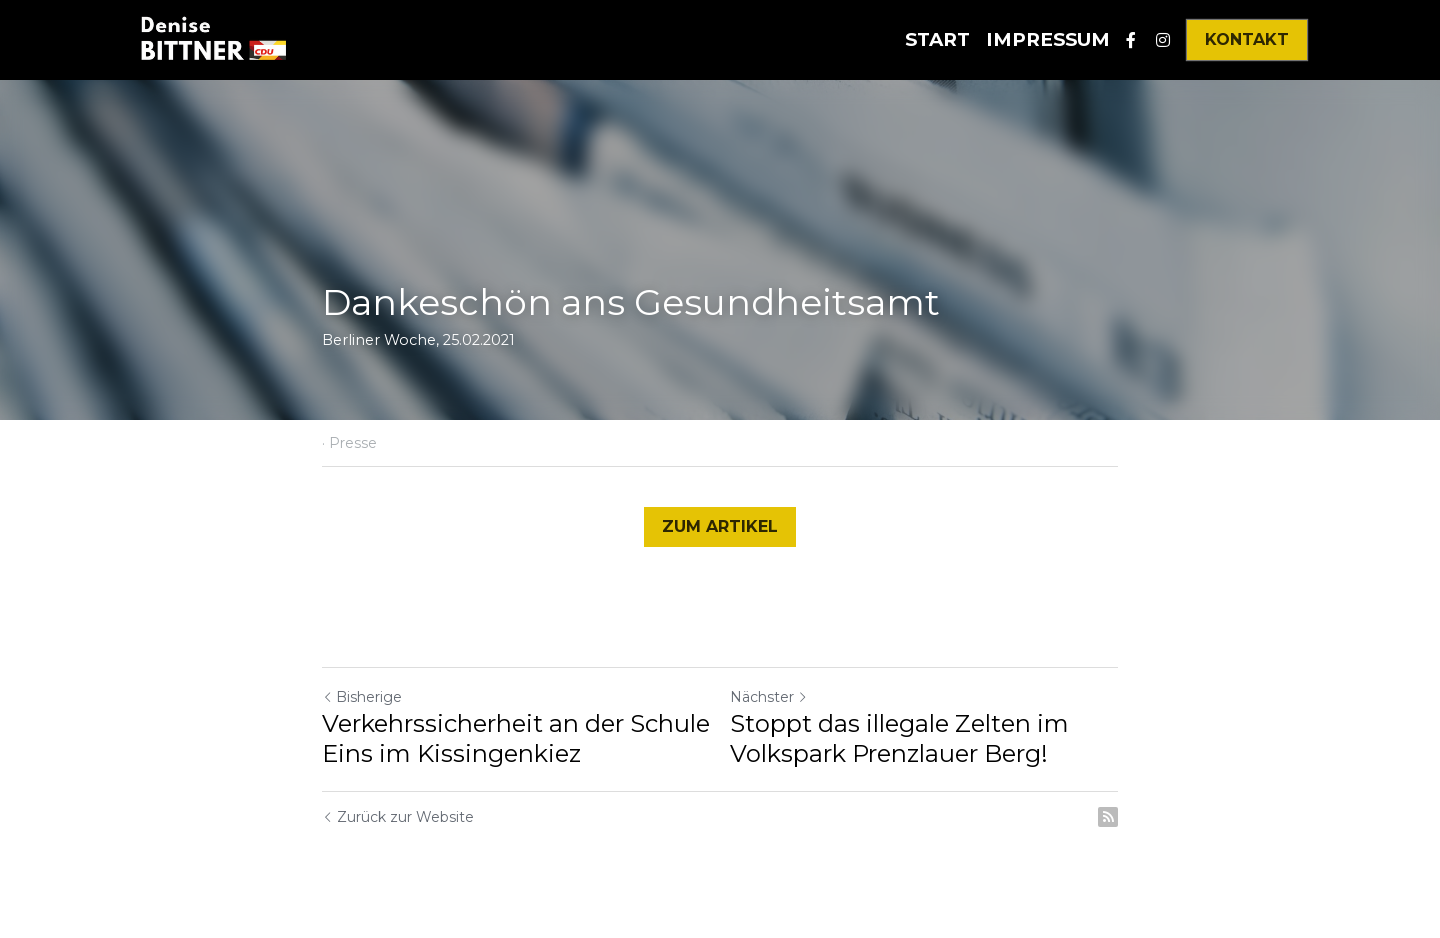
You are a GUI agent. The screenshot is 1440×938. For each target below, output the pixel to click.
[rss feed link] (1108, 817)
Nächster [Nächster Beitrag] (769, 697)
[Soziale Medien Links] (1131, 40)
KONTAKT (1247, 39)
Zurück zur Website (398, 817)
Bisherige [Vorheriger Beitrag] (362, 697)
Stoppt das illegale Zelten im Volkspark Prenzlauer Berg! (899, 738)
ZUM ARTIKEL (720, 526)
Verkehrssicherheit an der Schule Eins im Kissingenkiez (516, 738)
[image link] (212, 38)
